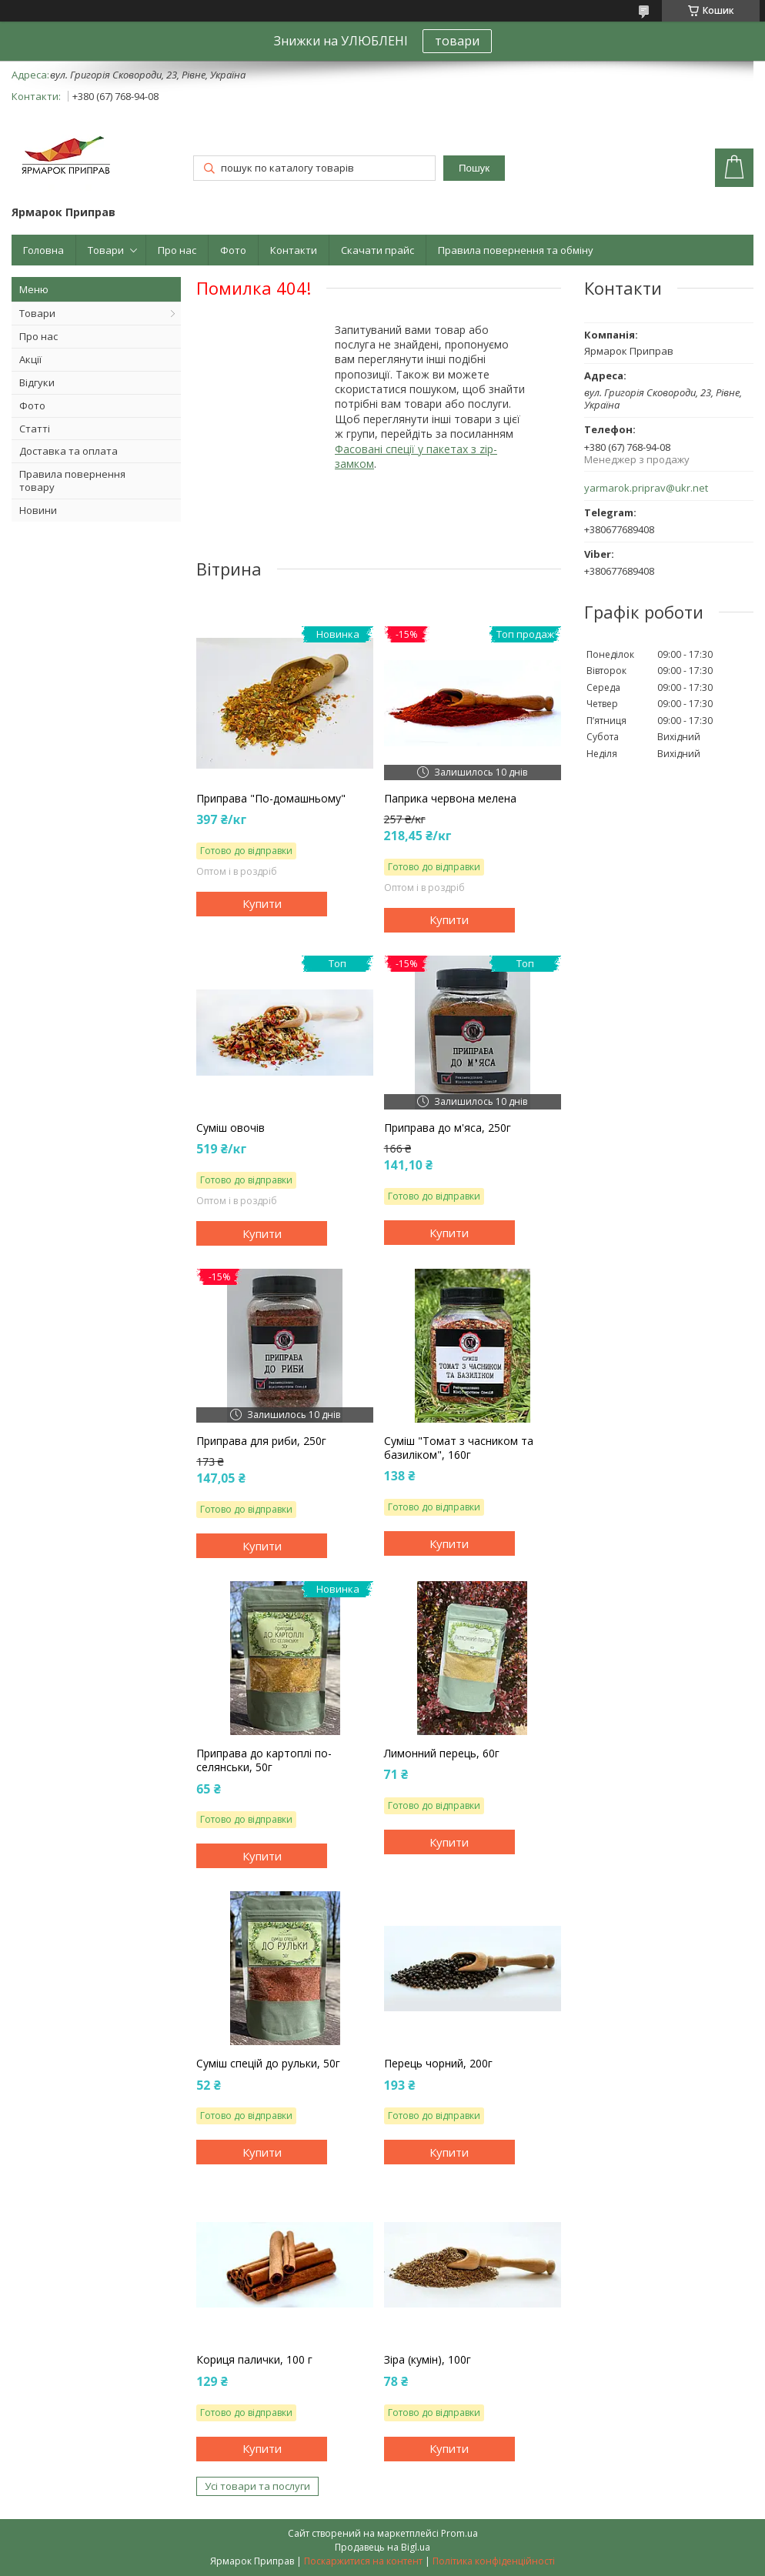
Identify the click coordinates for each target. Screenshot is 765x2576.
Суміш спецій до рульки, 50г (268, 2063)
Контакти (293, 250)
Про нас (177, 250)
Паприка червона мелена (450, 799)
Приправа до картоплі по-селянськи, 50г (264, 1760)
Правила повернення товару (72, 480)
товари (457, 40)
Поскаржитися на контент (363, 2561)
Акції (30, 359)
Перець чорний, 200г (438, 2063)
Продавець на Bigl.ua (382, 2547)
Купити (262, 903)
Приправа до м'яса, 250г (447, 1128)
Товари (106, 250)
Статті (34, 428)
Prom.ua (459, 2533)
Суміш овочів (230, 1128)
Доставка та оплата (68, 451)
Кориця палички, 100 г (254, 2360)
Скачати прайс (377, 250)
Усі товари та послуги (257, 2486)
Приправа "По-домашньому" (271, 799)
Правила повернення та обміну (515, 250)
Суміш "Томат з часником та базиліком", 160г (458, 1448)
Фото (233, 250)
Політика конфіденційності (494, 2561)
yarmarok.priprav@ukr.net (646, 488)
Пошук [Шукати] (474, 168)
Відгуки (37, 382)
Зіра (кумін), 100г (427, 2360)
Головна (43, 250)
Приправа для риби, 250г (261, 1441)
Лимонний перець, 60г (441, 1753)
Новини (38, 510)
